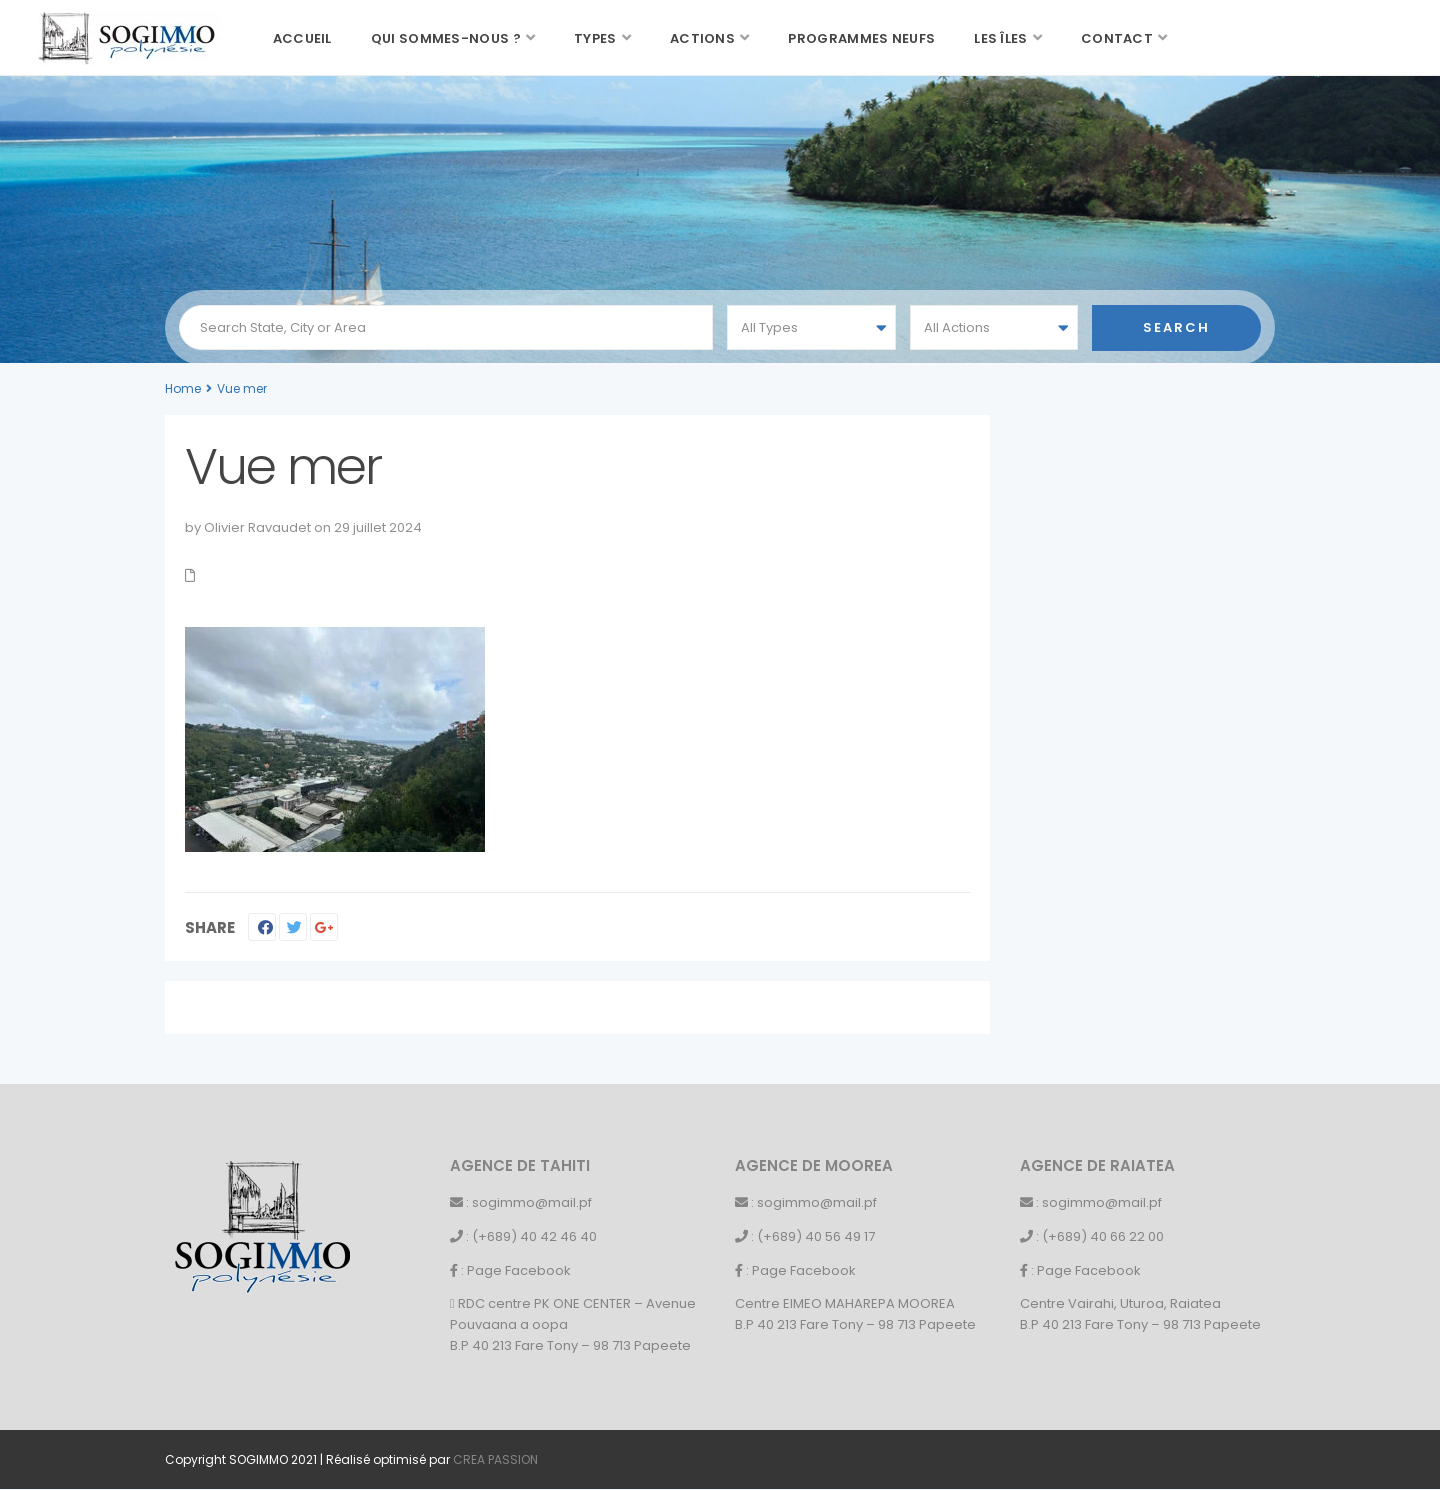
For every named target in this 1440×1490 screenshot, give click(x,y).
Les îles (1000, 38)
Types (595, 38)
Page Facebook (519, 1270)
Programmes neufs (861, 38)
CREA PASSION (495, 1459)
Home (183, 388)
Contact (1117, 38)
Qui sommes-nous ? (446, 38)
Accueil (302, 38)
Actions (702, 38)
